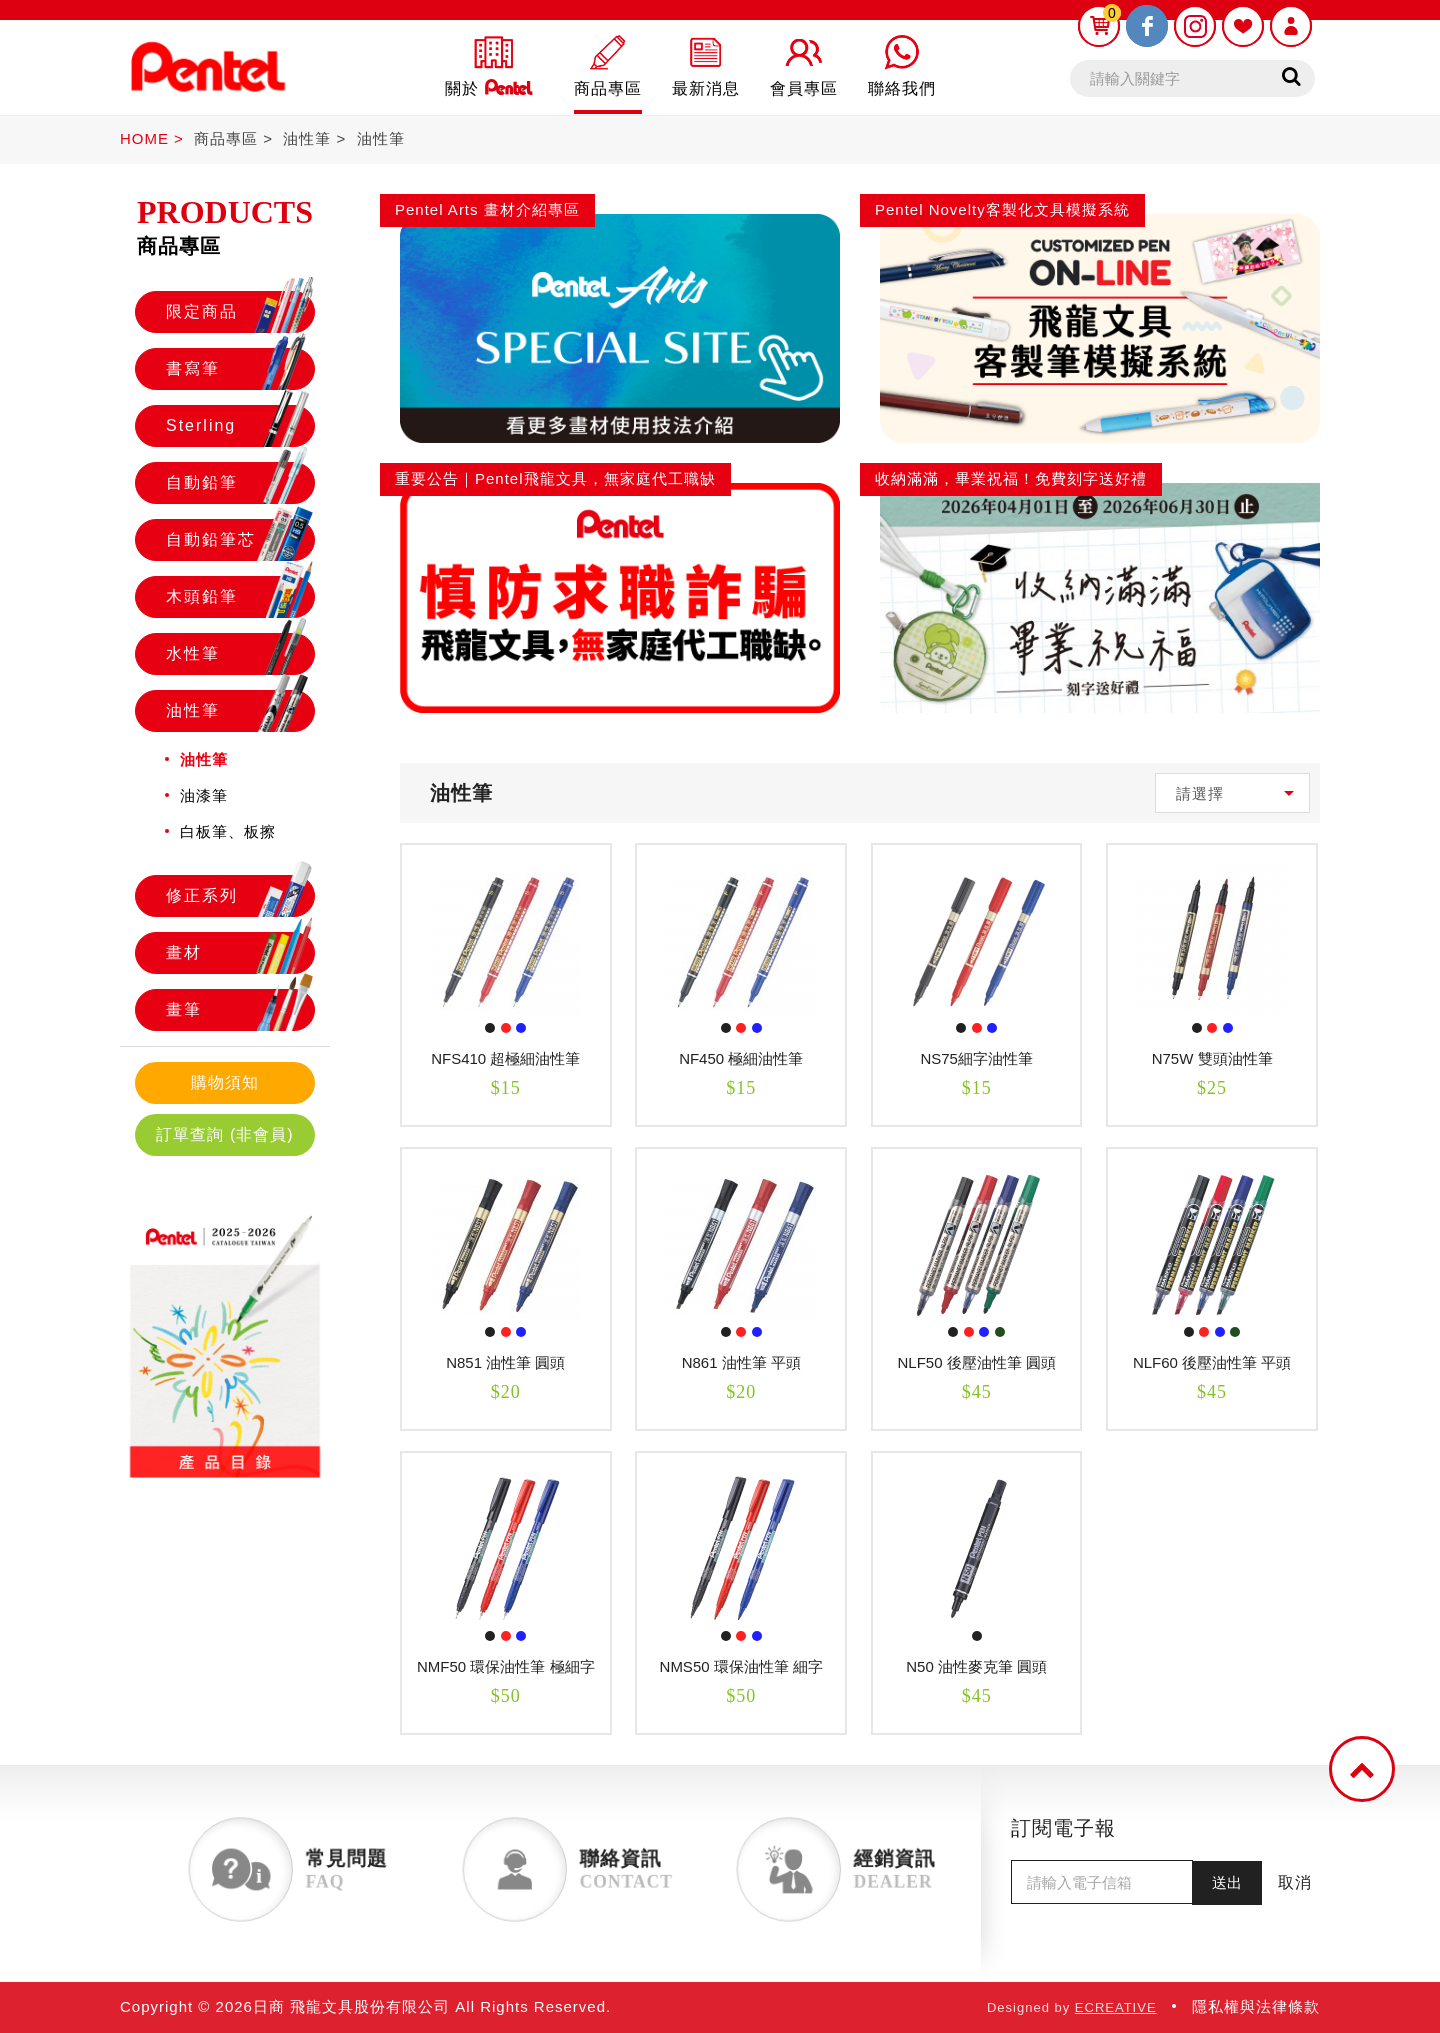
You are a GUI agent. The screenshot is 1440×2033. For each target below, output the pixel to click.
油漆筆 (204, 795)
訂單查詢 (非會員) (224, 1134)
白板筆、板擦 (228, 831)
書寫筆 (240, 369)
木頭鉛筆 (240, 597)
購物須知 (225, 1082)
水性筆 (240, 654)
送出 (1227, 1882)
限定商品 (240, 312)
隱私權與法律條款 (1256, 2006)
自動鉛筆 (240, 483)
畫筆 (240, 1010)
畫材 (240, 953)
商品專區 (226, 138)
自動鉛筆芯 (240, 540)
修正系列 (240, 896)
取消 (1295, 1882)
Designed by (1072, 2007)
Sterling (240, 426)
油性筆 (307, 138)
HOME (144, 138)
